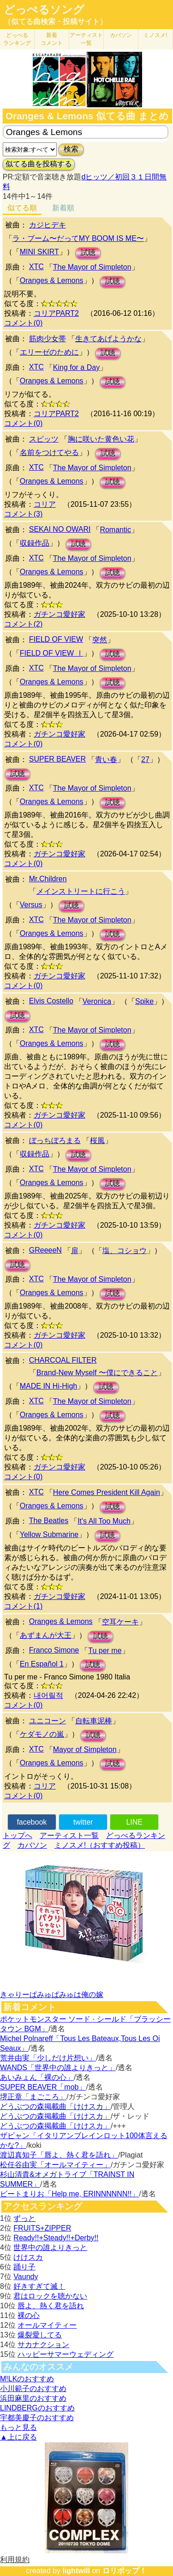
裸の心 (29, 2315)
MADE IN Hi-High (48, 1386)
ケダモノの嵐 (42, 1734)
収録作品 (34, 543)
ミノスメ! (155, 35)
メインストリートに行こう (80, 891)
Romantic (115, 530)
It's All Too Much (104, 1521)
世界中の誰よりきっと (50, 2247)
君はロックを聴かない (50, 2296)
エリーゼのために (49, 352)
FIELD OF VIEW (56, 639)
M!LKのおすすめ (27, 2379)
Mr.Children (48, 879)
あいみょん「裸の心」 (37, 2077)
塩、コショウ (124, 1250)
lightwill (76, 2571)
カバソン (121, 35)
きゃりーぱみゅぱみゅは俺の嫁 (51, 1994)
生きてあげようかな (108, 339)
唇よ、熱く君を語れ (51, 2306)
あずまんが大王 (46, 1635)
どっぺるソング (44, 10)
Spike (144, 1001)
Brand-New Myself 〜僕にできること (97, 1373)
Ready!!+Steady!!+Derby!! (55, 2238)
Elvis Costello (51, 1001)
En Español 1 (42, 1664)
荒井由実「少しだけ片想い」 (48, 2058)
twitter (83, 1822)
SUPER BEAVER (57, 759)
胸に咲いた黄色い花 (101, 439)
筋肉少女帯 (47, 339)
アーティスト (86, 39)
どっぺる (17, 39)
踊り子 (24, 2267)
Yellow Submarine (49, 1534)
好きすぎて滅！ (39, 2286)
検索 (71, 149)
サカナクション (43, 2345)
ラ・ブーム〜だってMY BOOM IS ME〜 (78, 238)
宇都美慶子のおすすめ (37, 2418)
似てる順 (22, 208)
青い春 (106, 759)
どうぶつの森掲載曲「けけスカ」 (55, 2106)
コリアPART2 (56, 313)
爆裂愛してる (40, 2335)
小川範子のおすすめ (33, 2388)
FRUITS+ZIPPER (42, 2228)
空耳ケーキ (120, 1622)
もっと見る (18, 2427)
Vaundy (25, 2277)
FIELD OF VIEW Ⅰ (52, 653)
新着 (52, 39)
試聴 (88, 253)
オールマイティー (47, 2325)
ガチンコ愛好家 (59, 614)
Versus (31, 905)
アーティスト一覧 (69, 1835)
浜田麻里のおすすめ (33, 2398)
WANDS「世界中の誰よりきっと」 (58, 2068)
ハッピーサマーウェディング (65, 2354)
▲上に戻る (18, 2437)
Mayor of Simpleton (85, 1749)
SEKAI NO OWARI (60, 529)
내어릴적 (48, 1695)
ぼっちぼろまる (55, 1140)
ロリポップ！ (124, 2571)
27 (145, 759)
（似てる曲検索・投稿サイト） (55, 21)
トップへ (17, 1835)
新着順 (63, 208)
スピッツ (44, 439)
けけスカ (28, 2257)
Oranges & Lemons (52, 280)
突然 (99, 640)
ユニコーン (47, 1721)
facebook (32, 1822)
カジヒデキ (47, 225)
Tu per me (104, 1650)
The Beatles (48, 1521)
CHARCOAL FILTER (63, 1360)
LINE (134, 1822)
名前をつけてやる (49, 452)
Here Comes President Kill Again (106, 1492)
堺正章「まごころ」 (33, 2097)
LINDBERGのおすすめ (37, 2408)
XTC (36, 267)
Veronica (97, 1001)
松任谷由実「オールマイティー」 (55, 2165)
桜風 (97, 1140)
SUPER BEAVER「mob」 (43, 2087)
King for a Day (76, 367)
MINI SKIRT (39, 252)
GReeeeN (45, 1250)
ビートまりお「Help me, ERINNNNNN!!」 (69, 2194)
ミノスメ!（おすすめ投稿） (99, 1845)
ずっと (24, 2218)
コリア (45, 504)
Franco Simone (54, 1650)
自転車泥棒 (93, 1721)
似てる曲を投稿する (39, 164)
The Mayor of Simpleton (92, 267)
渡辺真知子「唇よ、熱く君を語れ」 (59, 2155)
